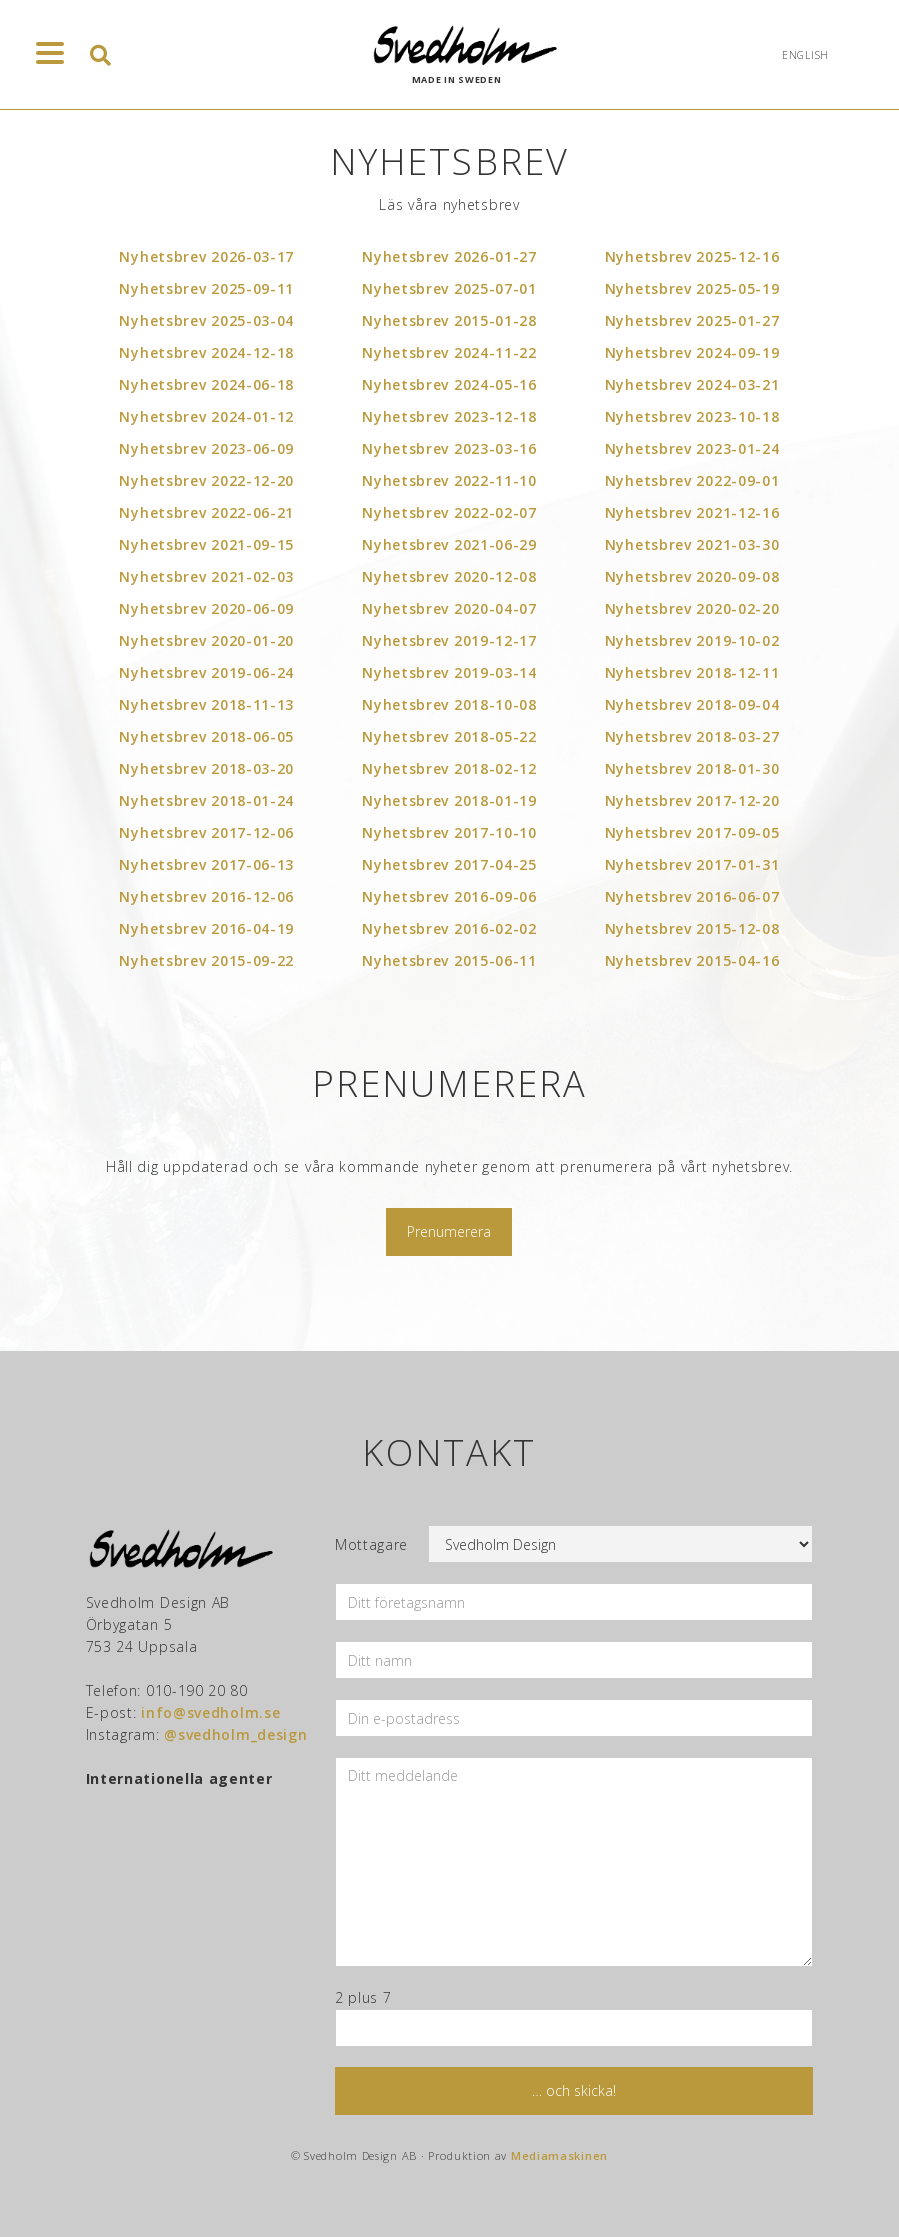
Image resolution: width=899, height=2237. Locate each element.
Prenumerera (449, 1231)
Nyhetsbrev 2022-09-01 (692, 480)
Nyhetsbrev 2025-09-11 (206, 288)
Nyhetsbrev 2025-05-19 (692, 288)
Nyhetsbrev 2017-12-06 (206, 832)
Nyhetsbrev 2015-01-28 (449, 320)
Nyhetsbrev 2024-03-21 (692, 384)
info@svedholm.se (210, 1712)
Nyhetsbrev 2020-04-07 (449, 608)
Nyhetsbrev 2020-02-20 (692, 608)
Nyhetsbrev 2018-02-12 (449, 768)
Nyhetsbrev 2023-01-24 (692, 448)
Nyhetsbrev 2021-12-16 (692, 512)
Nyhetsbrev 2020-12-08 (449, 576)
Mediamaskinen (559, 2155)
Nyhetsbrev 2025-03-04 (206, 320)
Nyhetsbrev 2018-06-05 (206, 736)
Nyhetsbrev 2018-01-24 (206, 800)
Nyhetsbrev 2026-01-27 (449, 256)
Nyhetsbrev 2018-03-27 (692, 736)
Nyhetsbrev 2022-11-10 (449, 480)
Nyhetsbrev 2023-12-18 (449, 416)
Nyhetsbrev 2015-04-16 (692, 960)
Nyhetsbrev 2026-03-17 (206, 256)
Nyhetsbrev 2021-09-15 (206, 544)
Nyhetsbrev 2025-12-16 (692, 256)
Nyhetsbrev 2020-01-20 (206, 640)
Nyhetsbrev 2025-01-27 (692, 320)
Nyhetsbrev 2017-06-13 (206, 864)
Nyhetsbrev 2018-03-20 (206, 768)
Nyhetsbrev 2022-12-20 (206, 480)
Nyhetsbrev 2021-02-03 (206, 576)
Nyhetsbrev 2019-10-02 (692, 640)
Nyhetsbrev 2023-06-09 (206, 448)
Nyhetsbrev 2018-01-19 (449, 800)
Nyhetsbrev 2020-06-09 (206, 608)
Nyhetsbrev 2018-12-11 (692, 672)
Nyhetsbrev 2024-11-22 (449, 352)
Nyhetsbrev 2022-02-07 (449, 512)
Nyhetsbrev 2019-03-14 (449, 672)
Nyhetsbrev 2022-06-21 (206, 512)
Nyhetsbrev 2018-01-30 (692, 768)
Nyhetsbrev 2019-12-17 (449, 640)
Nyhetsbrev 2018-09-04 (692, 704)
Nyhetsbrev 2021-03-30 (692, 544)
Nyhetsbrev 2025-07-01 (449, 288)
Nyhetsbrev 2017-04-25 (449, 864)
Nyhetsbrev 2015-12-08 (692, 928)
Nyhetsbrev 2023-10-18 (692, 416)
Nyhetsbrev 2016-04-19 (206, 928)
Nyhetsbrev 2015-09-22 (206, 960)
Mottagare (371, 1544)
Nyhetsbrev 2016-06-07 (692, 896)
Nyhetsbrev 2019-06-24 (206, 672)
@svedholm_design (235, 1734)
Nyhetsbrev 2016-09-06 (449, 896)
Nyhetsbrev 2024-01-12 (206, 416)
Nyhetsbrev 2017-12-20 (692, 800)
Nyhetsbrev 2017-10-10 (449, 832)
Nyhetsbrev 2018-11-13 (206, 704)
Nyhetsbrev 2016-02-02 (449, 928)
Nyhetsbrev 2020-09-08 (692, 576)
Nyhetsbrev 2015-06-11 (449, 960)
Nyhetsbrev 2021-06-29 (449, 544)
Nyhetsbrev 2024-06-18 (206, 384)
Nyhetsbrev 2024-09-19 (692, 352)
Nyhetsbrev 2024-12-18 (206, 352)
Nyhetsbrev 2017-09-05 (692, 832)
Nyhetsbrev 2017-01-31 (692, 864)
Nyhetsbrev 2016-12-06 (206, 896)
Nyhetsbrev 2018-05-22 (449, 736)
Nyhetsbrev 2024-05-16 (449, 384)
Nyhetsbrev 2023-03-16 (449, 448)
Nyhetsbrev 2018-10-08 (449, 704)
